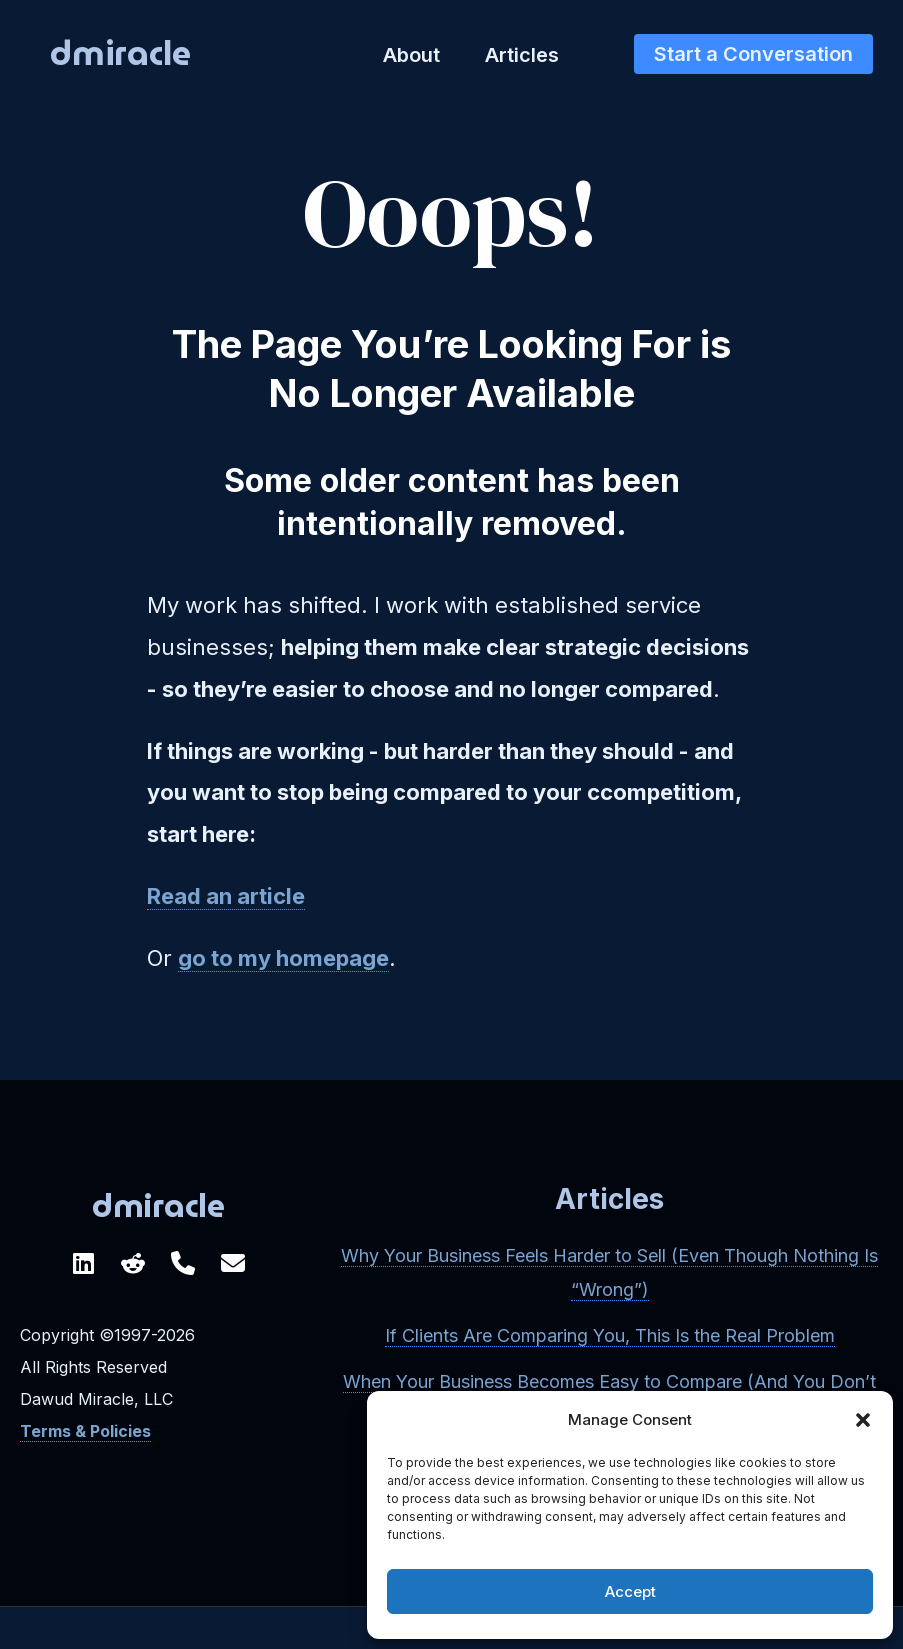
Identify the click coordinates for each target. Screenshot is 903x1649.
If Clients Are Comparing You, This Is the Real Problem (610, 1335)
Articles (522, 55)
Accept (630, 1591)
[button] (863, 1420)
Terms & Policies (85, 1431)
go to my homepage (283, 958)
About (411, 55)
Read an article (226, 896)
